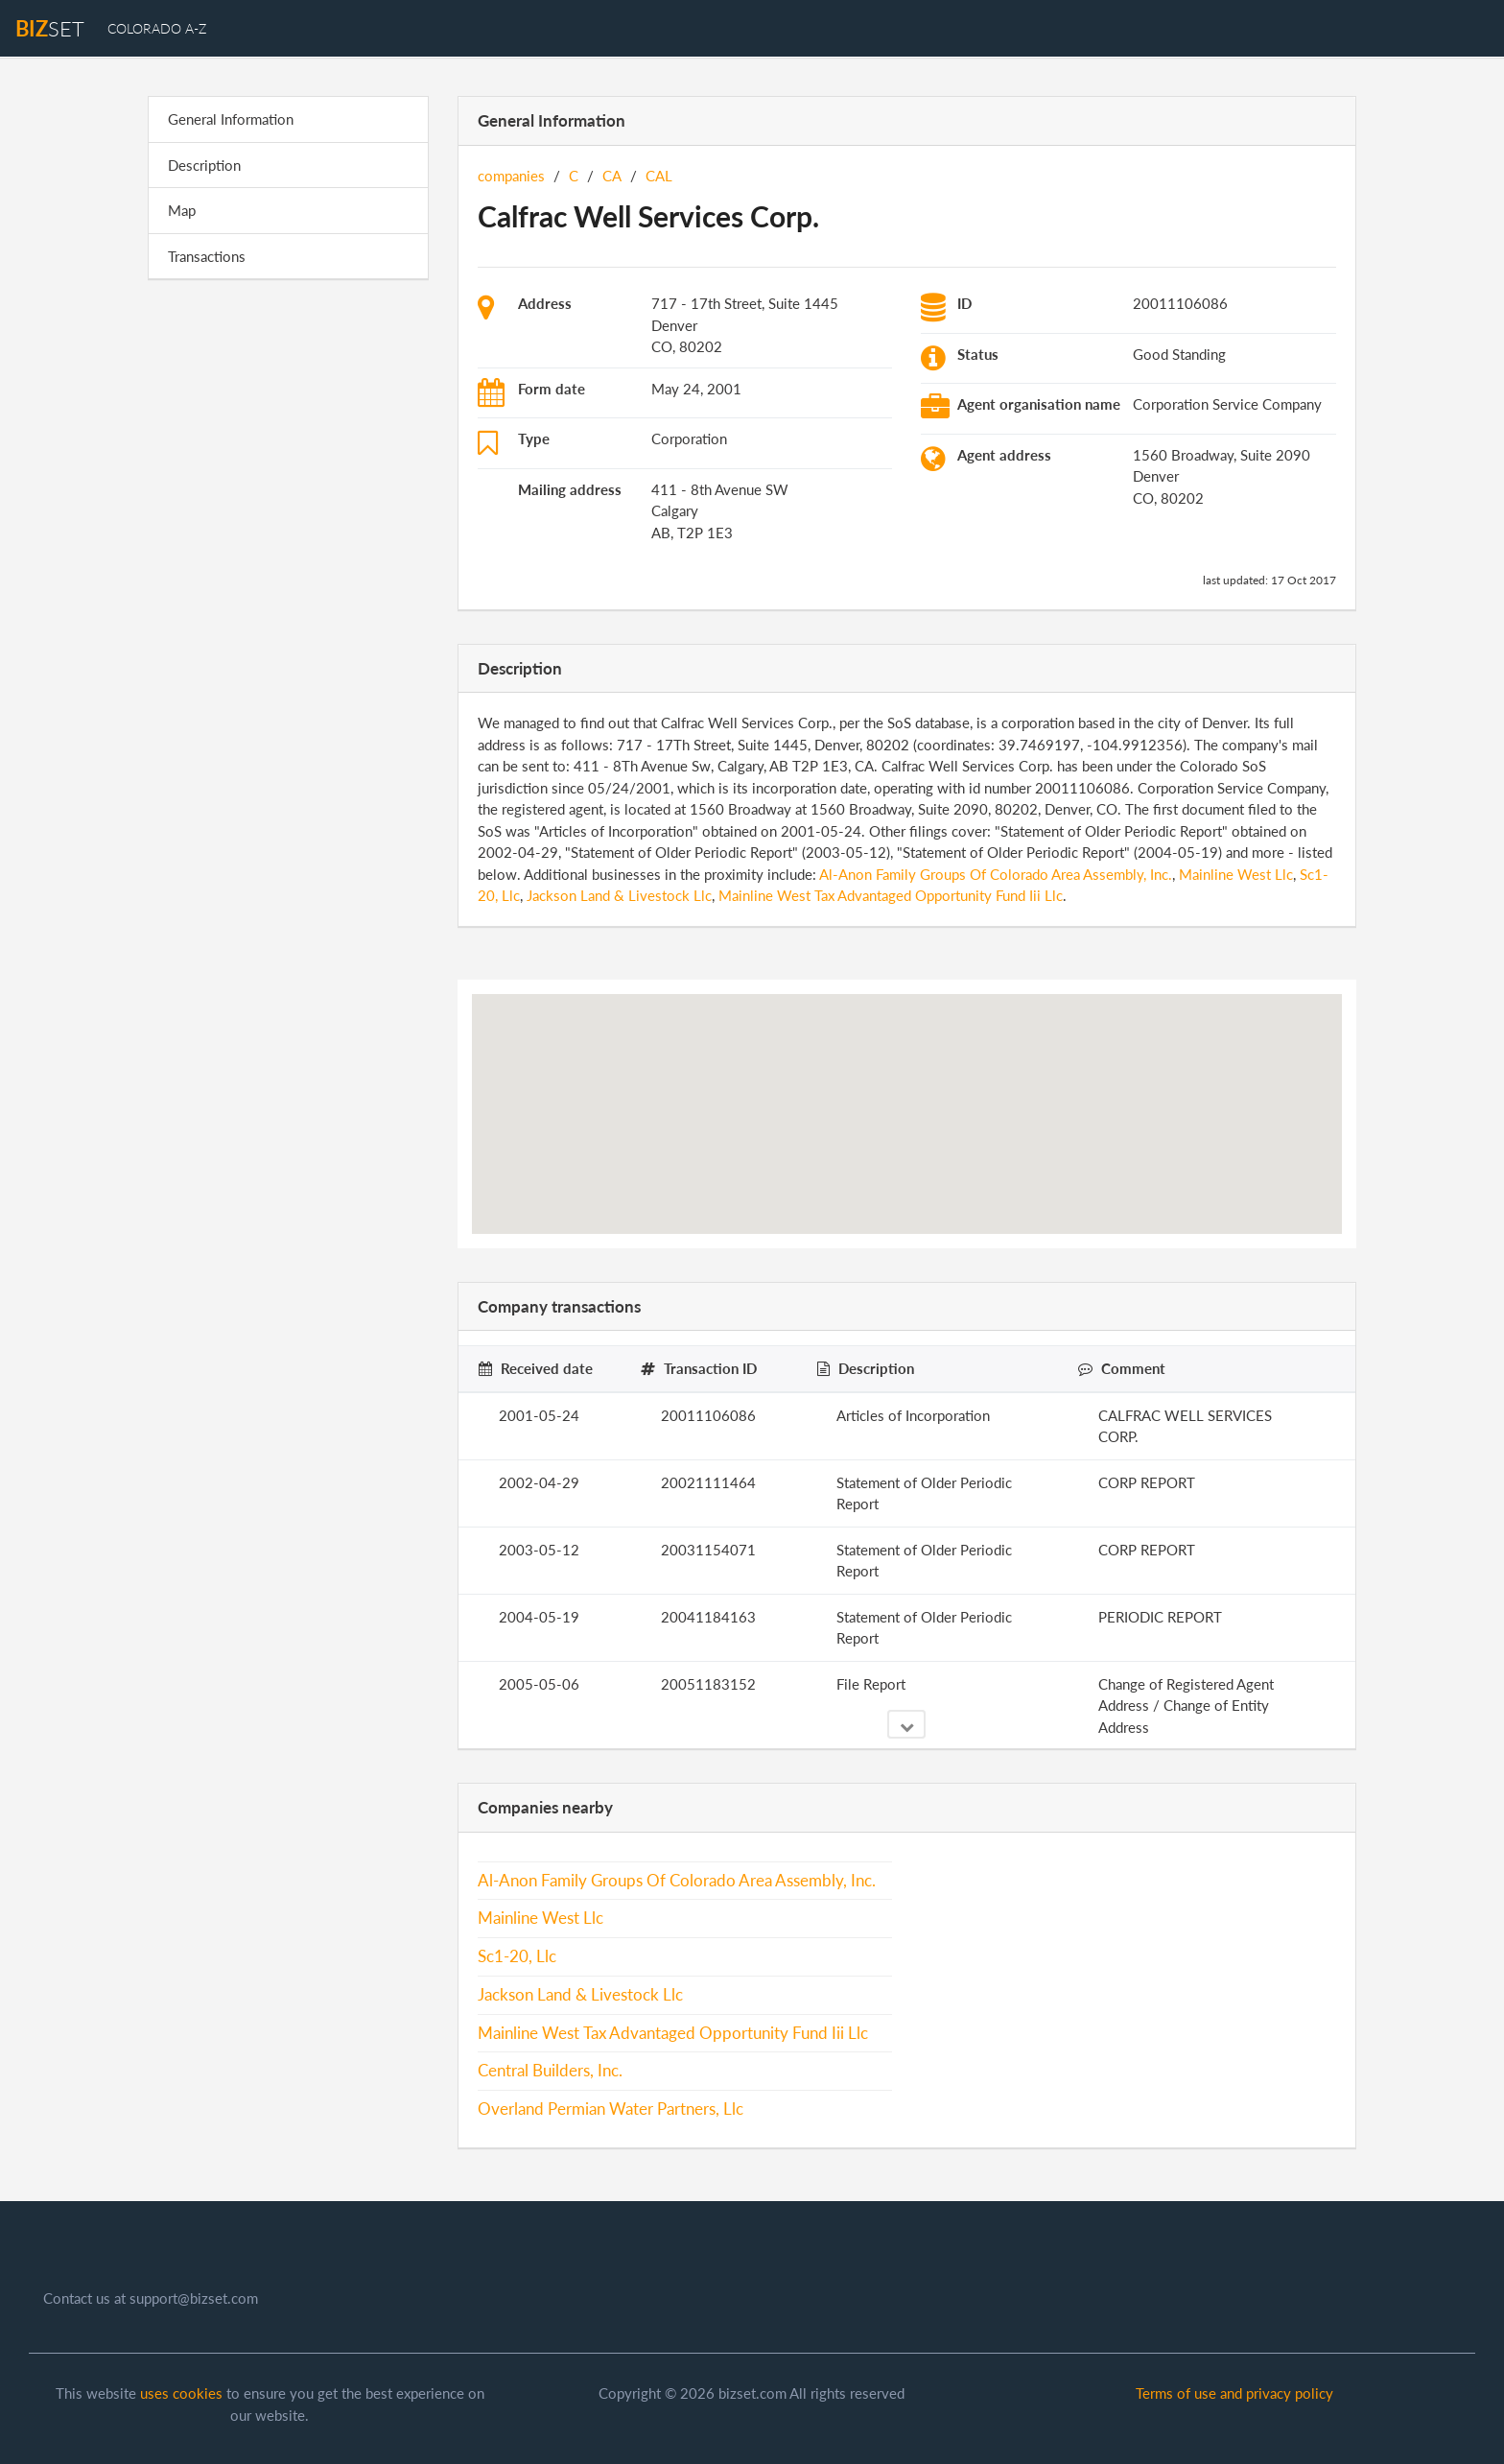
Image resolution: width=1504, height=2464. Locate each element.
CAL (659, 175)
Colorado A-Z (156, 28)
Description (204, 165)
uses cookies (181, 2393)
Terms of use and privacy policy (1234, 2393)
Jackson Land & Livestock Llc (619, 895)
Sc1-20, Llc (517, 1956)
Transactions (207, 256)
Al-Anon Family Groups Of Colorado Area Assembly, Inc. (995, 874)
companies (511, 175)
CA (612, 175)
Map (182, 210)
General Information (231, 119)
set (49, 28)
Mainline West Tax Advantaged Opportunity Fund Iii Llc (890, 895)
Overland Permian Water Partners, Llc (610, 2109)
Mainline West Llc (1236, 874)
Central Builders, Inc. (550, 2070)
